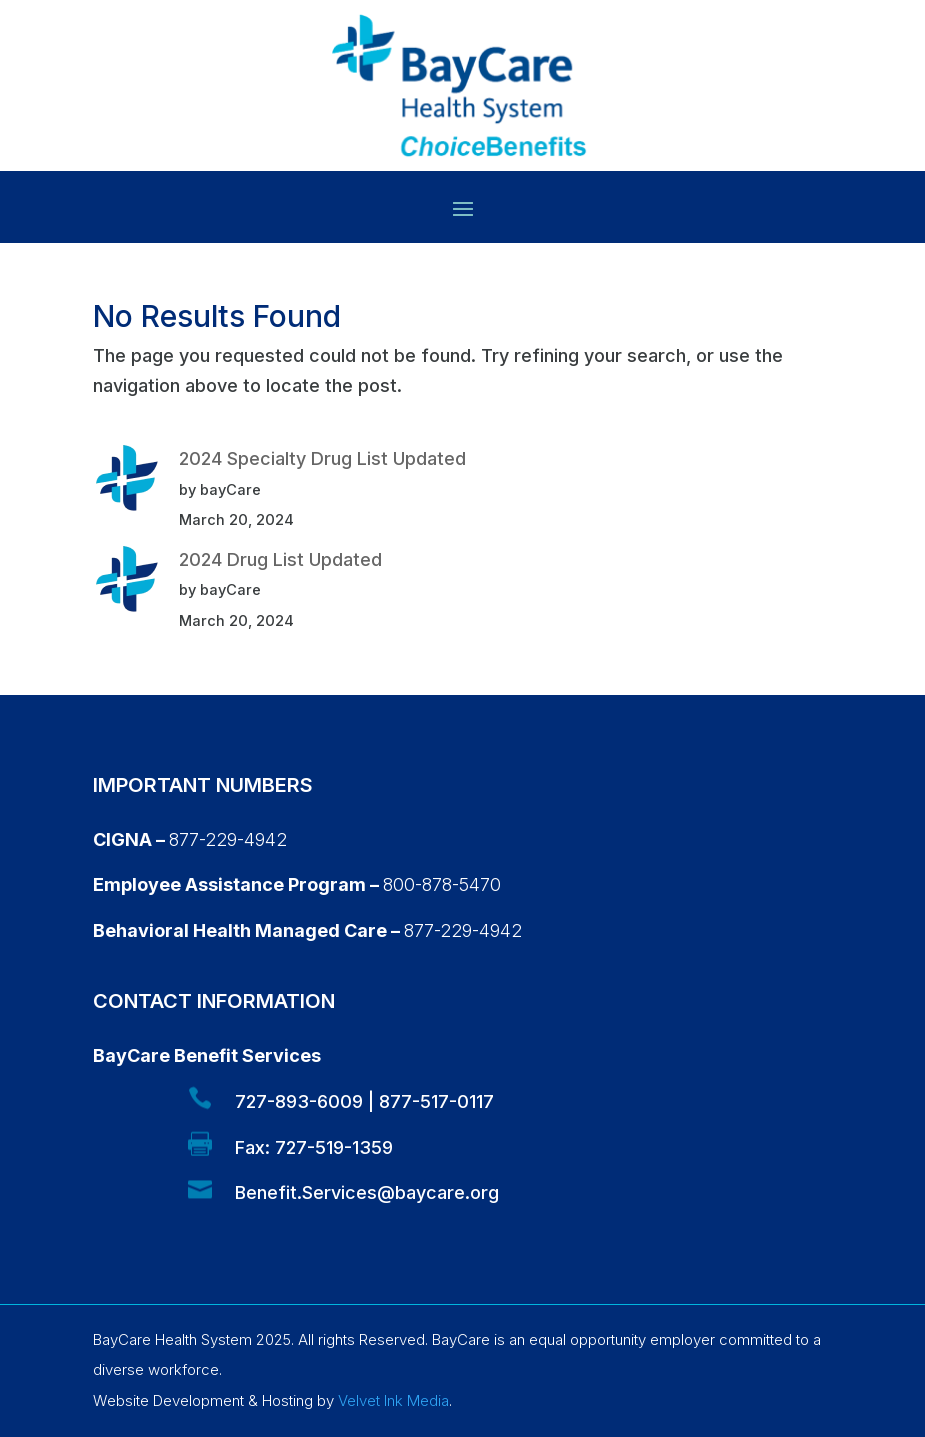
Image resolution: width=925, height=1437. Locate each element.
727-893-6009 (299, 1101)
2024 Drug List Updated (280, 559)
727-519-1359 (334, 1147)
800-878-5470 (442, 884)
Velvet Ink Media (393, 1400)
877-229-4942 (228, 839)
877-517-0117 (436, 1101)
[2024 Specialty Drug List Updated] (127, 483)
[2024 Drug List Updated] (127, 584)
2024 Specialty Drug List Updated (322, 458)
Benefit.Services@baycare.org (367, 1192)
